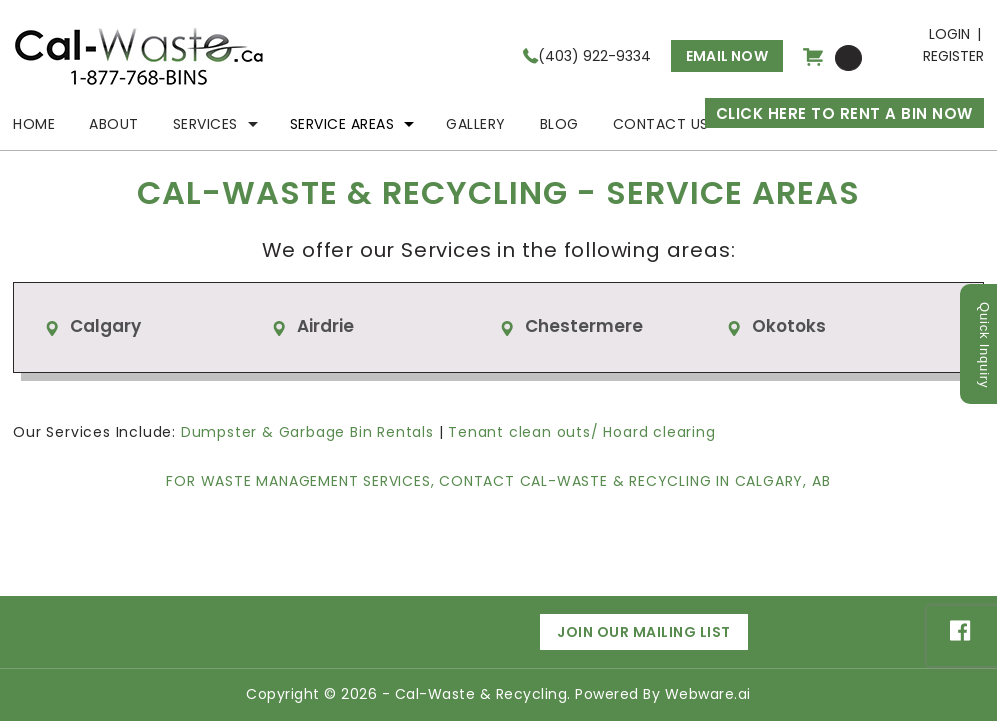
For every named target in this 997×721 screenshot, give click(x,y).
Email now (727, 56)
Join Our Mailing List (644, 632)
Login (949, 34)
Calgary (105, 326)
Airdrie (325, 326)
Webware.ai (708, 694)
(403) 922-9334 (594, 56)
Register (953, 56)
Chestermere (584, 326)
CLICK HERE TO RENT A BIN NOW (844, 113)
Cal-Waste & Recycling (481, 694)
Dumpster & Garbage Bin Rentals (307, 432)
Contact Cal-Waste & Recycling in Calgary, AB (634, 481)
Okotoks (789, 326)
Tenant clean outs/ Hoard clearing (581, 432)
